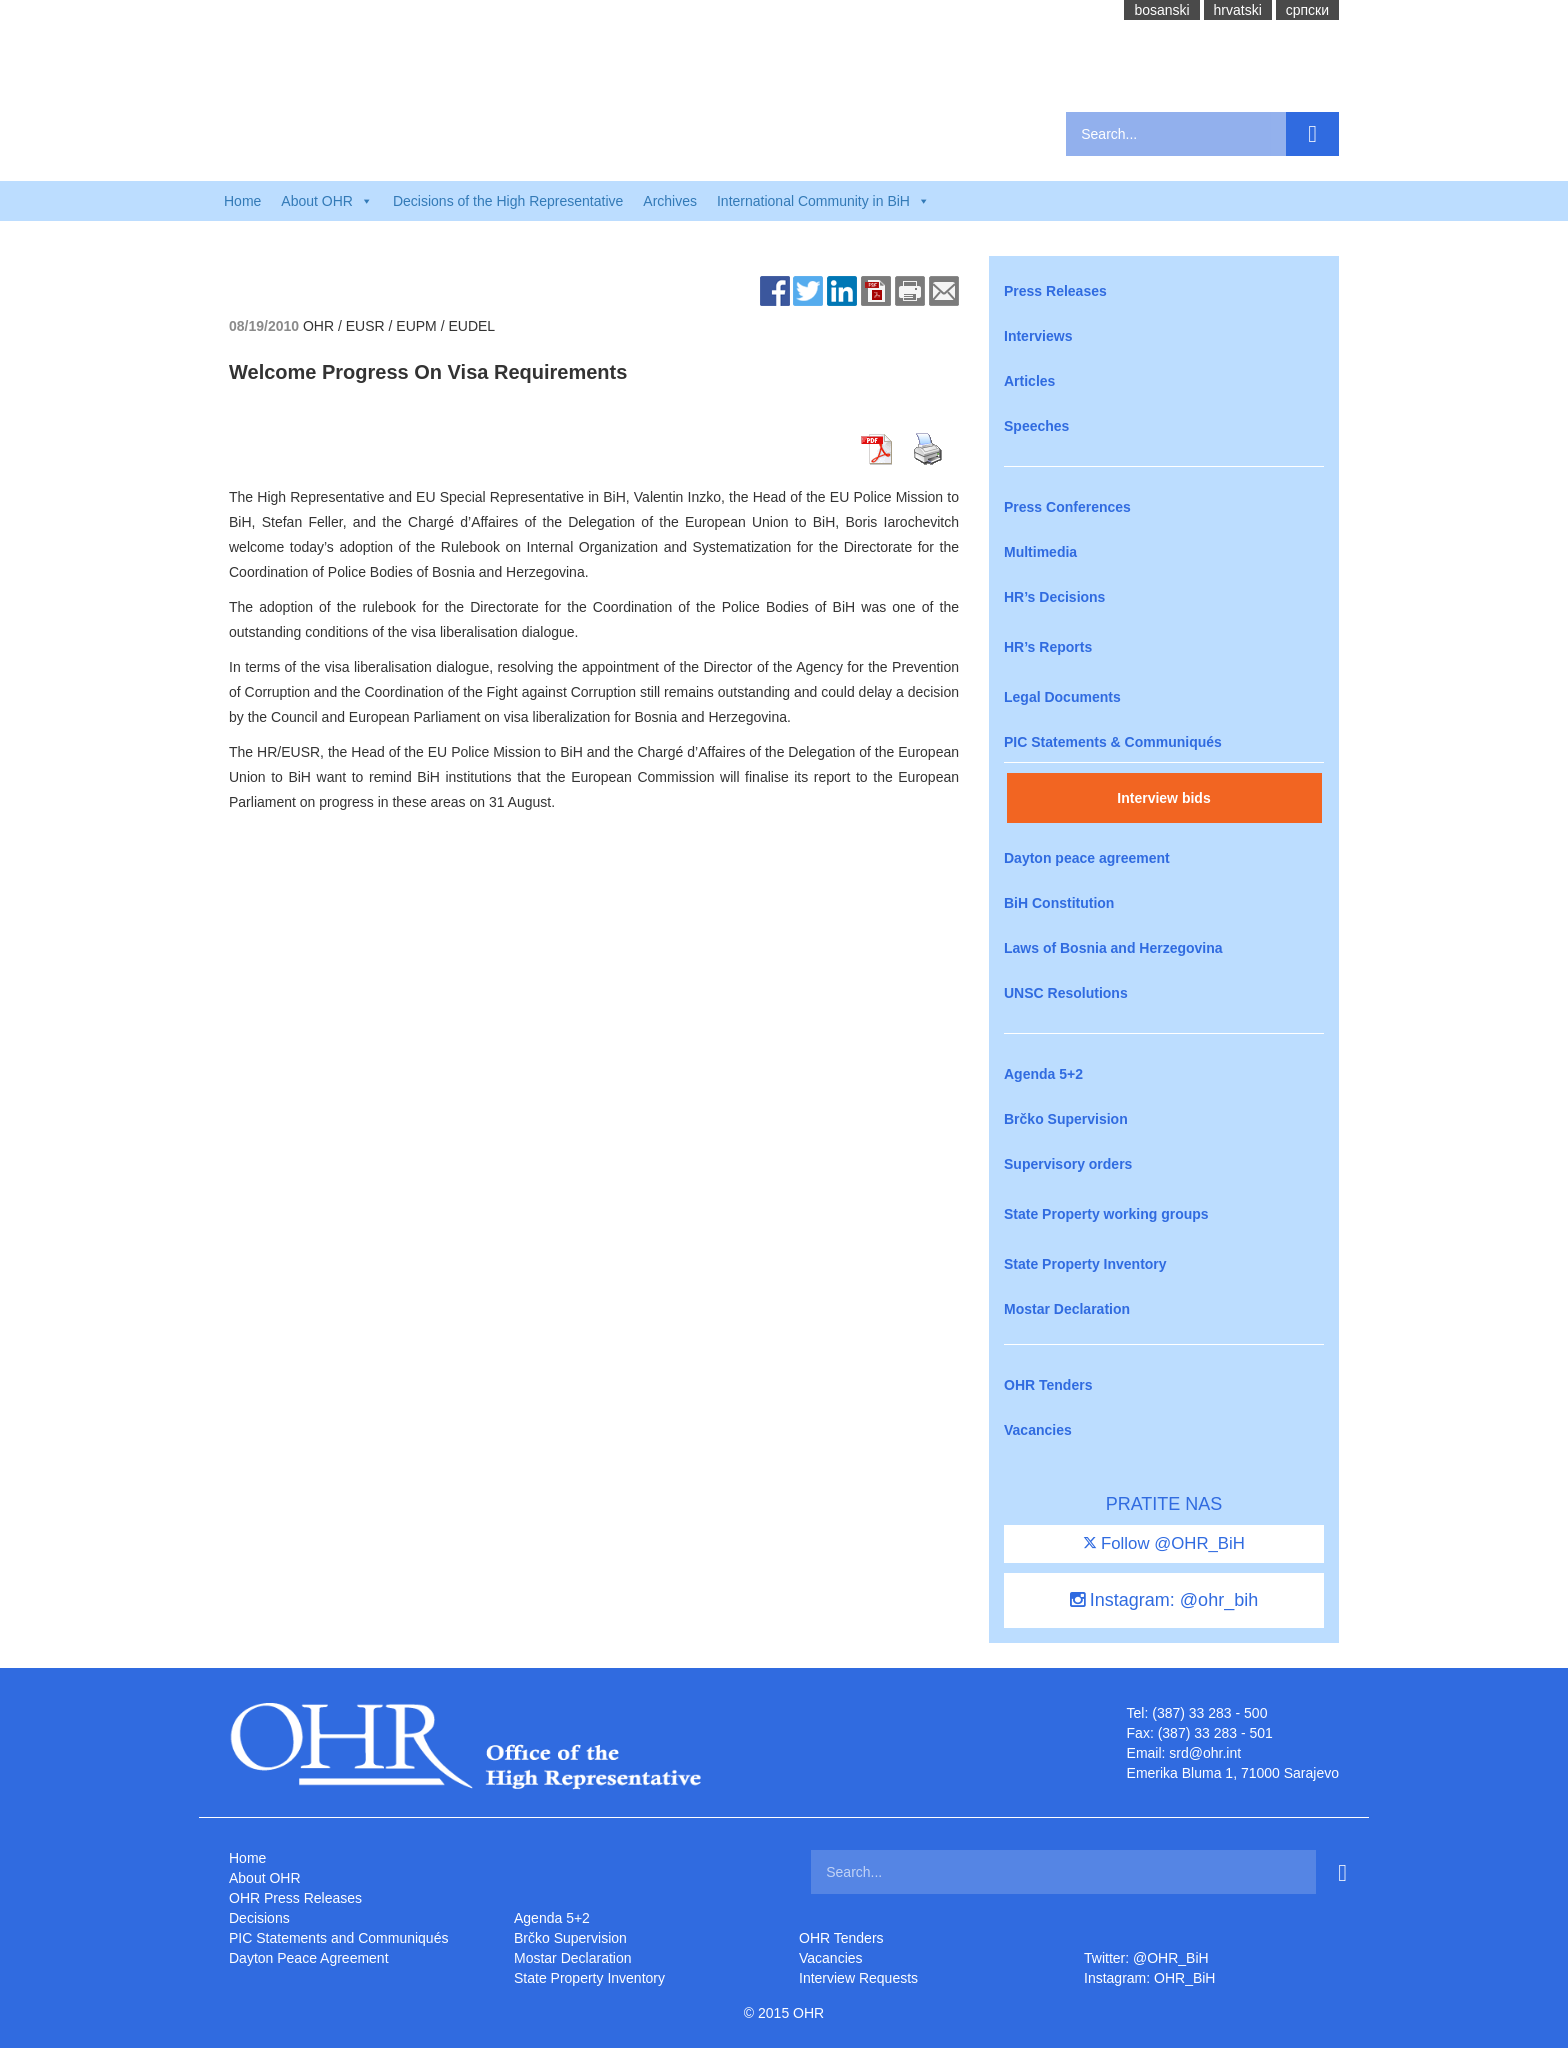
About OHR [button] (327, 201)
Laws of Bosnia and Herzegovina (1113, 948)
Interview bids (1163, 798)
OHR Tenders (1048, 1385)
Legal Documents (1062, 697)
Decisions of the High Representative (508, 201)
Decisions (259, 1918)
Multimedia (1040, 552)
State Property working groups (1106, 1214)
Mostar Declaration (1067, 1309)
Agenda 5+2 (1043, 1074)
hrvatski (1238, 10)
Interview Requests (858, 1978)
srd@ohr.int (1205, 1753)
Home (242, 201)
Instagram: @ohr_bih (1164, 1600)
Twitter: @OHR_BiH (1146, 1958)
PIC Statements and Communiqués (338, 1938)
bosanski (1161, 10)
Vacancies (1038, 1430)
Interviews (1038, 336)
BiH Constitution (1059, 903)
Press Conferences (1067, 507)
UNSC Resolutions (1066, 993)
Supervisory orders (1068, 1164)
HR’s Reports (1048, 647)
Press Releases (1055, 291)
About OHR (265, 1878)
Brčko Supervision (1066, 1119)
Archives (670, 201)
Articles (1029, 381)
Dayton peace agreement (1087, 858)
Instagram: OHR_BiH (1149, 1978)
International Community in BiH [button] (823, 201)
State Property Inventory (1085, 1264)
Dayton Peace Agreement (309, 1958)
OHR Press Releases (295, 1898)
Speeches (1036, 426)
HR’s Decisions (1054, 597)
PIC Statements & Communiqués (1113, 742)
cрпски (1307, 10)
